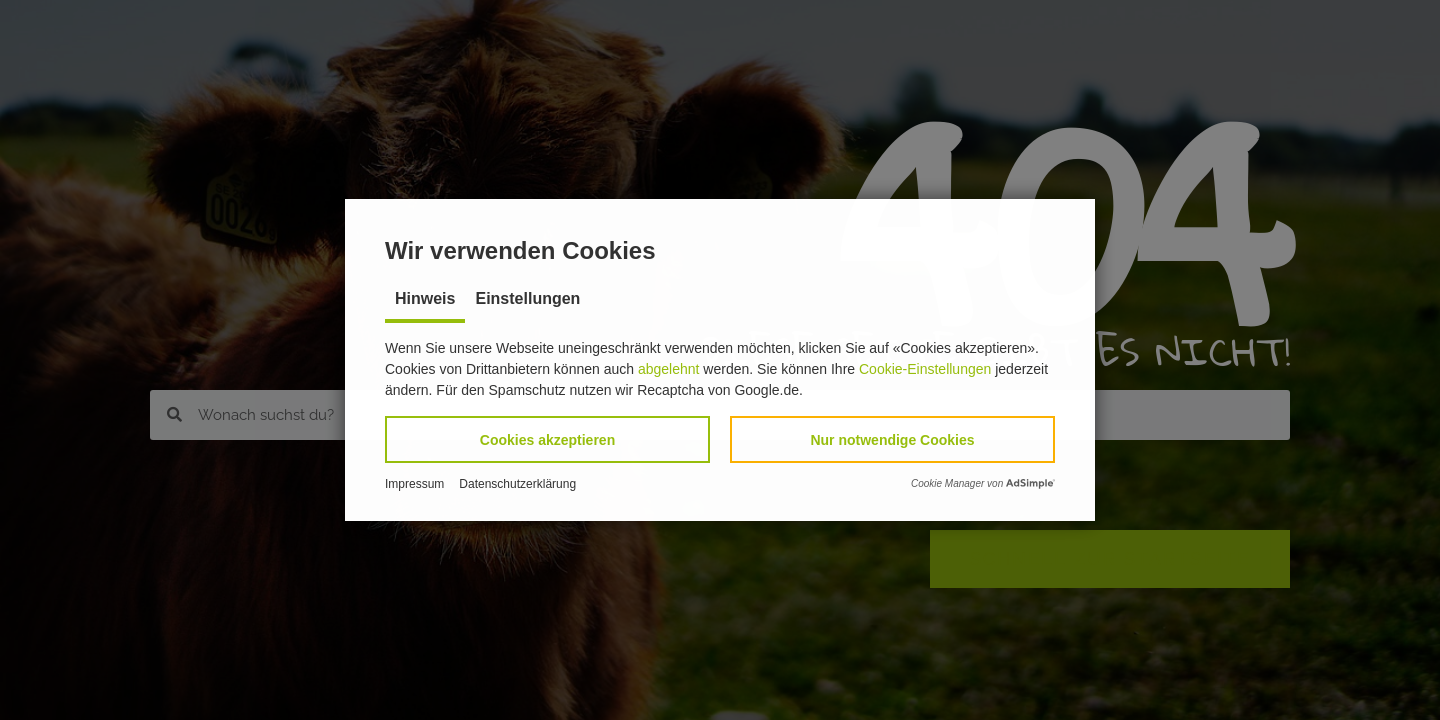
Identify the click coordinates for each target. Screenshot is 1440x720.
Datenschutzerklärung (517, 484)
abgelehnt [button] (669, 369)
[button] (547, 439)
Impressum (414, 484)
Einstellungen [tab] (527, 298)
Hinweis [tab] (425, 298)
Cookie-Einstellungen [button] (925, 369)
